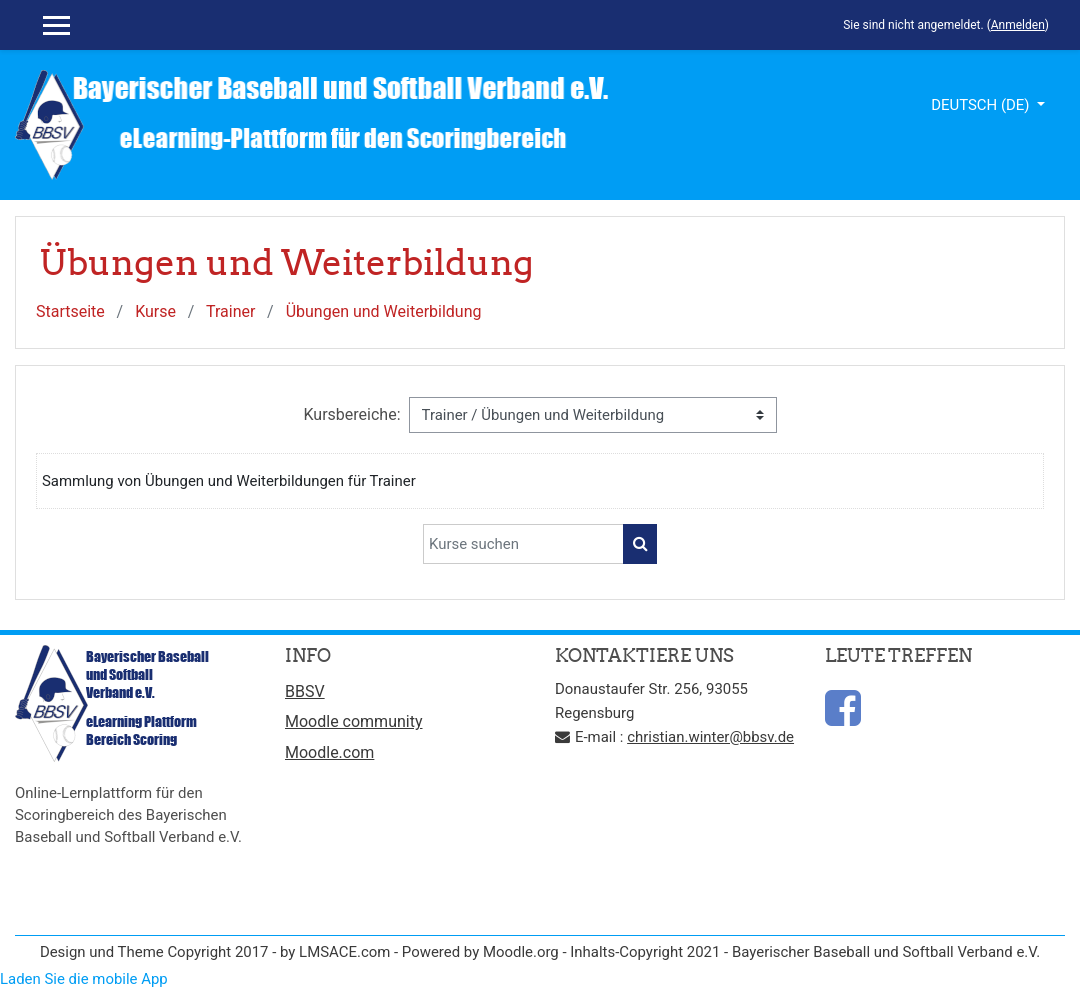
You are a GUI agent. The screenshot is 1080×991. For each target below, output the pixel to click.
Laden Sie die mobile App (84, 979)
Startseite (70, 311)
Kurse (155, 311)
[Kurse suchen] (523, 544)
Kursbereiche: (351, 414)
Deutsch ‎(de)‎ (982, 105)
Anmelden (1018, 25)
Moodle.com (329, 752)
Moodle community (354, 721)
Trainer (230, 311)
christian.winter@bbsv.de (710, 737)
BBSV (305, 691)
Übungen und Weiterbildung (384, 311)
